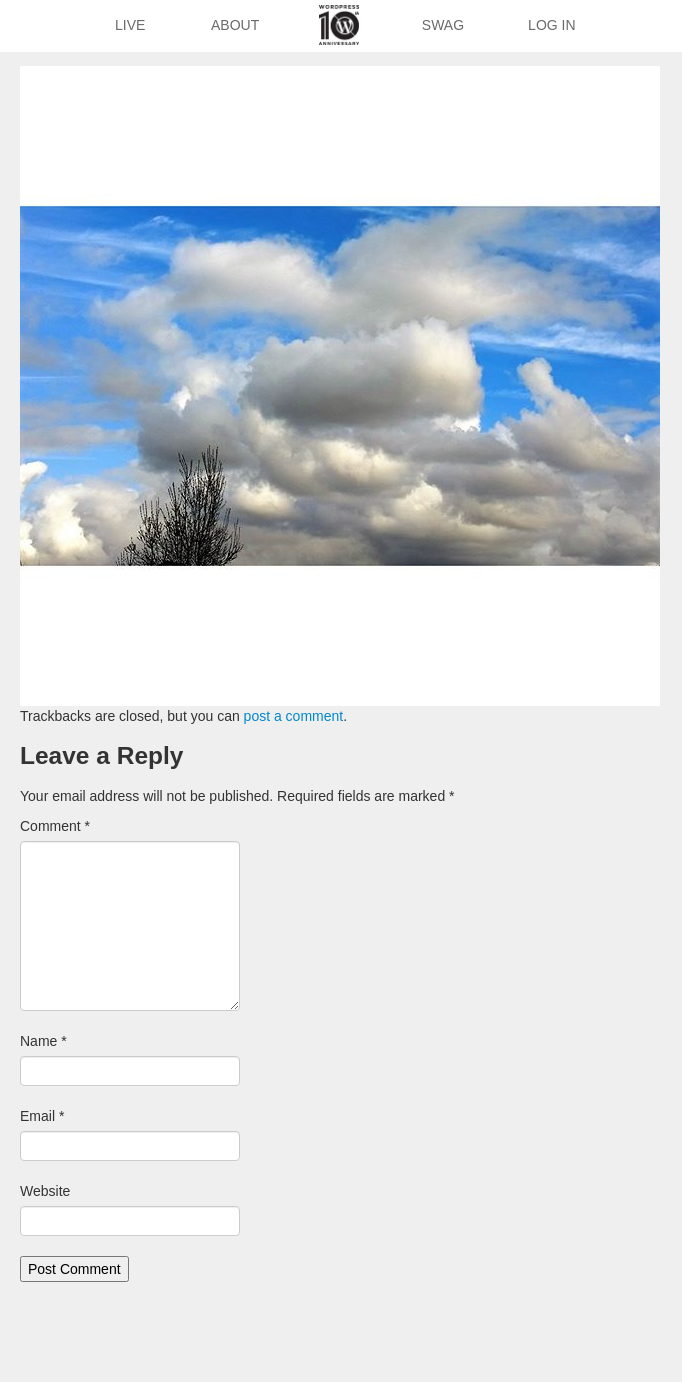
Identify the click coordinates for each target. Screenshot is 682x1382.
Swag (443, 25)
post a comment (294, 716)
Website (45, 1191)
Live (130, 25)
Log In (551, 25)
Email (42, 1116)
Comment (55, 826)
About (235, 25)
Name (43, 1041)
